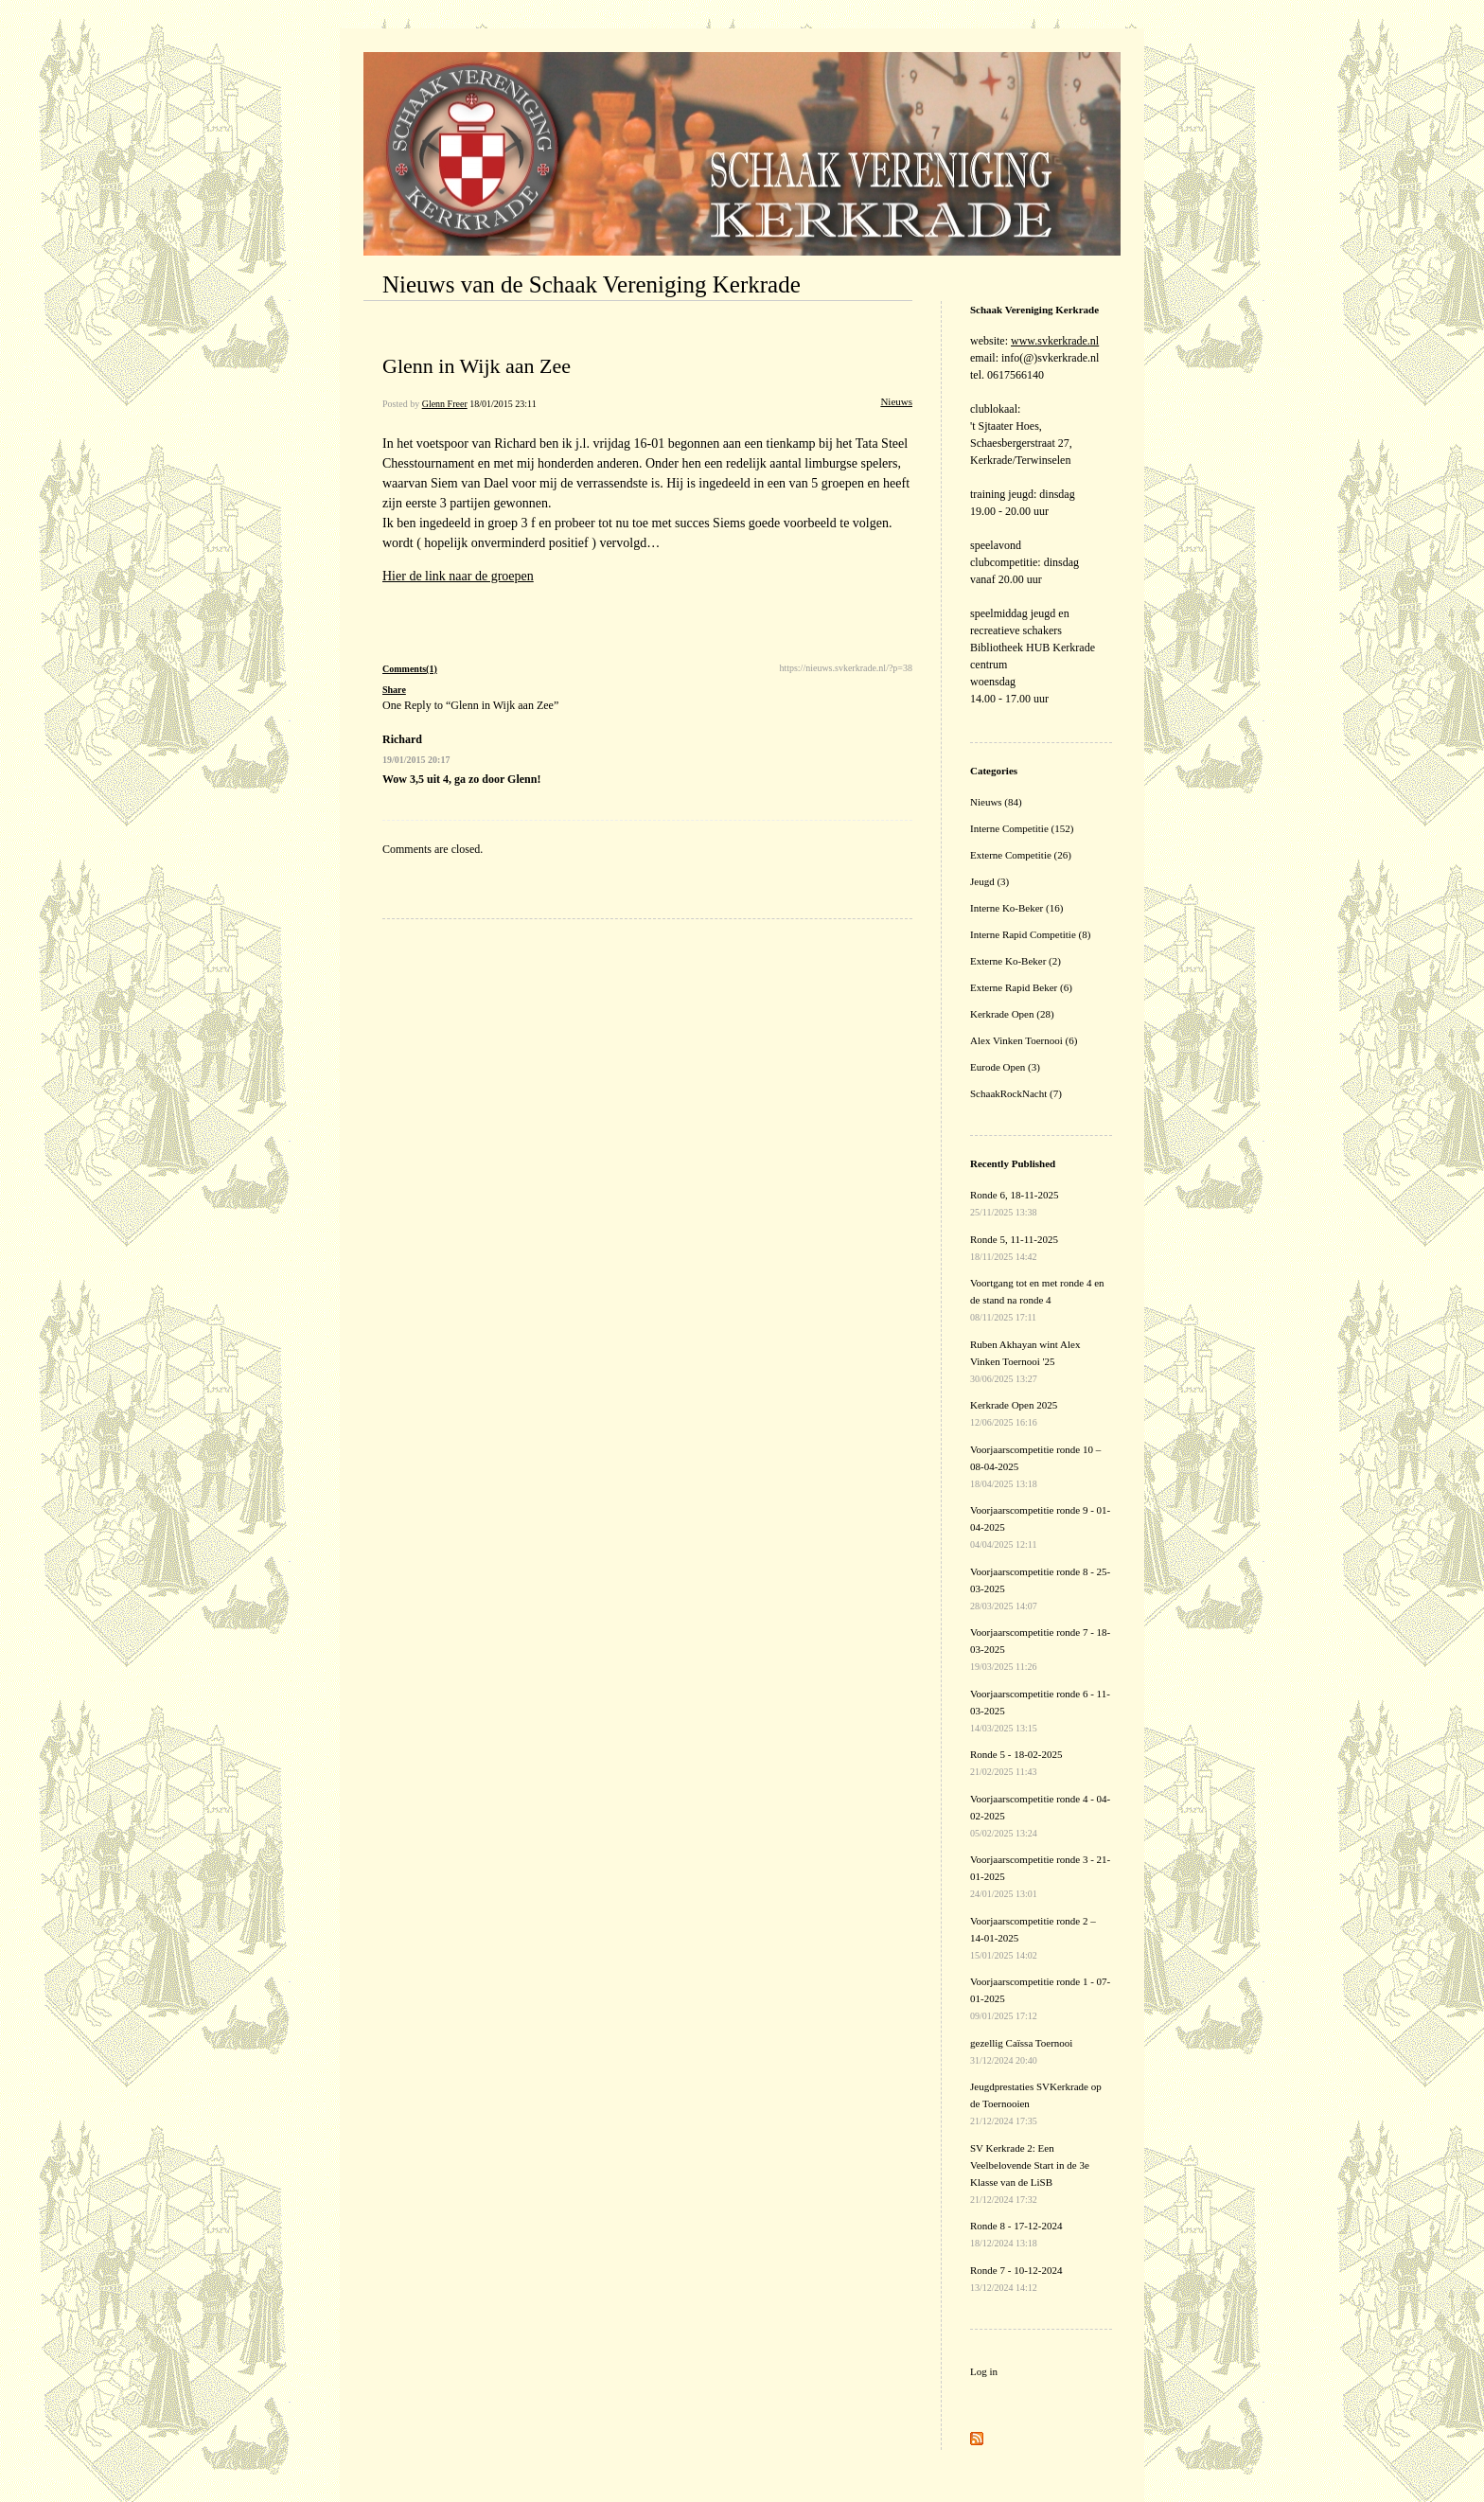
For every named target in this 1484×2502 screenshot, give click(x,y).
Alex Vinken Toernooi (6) (1023, 1040)
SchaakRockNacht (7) (1016, 1093)
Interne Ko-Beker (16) (1016, 908)
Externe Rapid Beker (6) (1021, 987)
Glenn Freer (445, 404)
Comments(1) (409, 669)
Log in (984, 2371)
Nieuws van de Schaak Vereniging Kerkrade (591, 284)
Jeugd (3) (989, 881)
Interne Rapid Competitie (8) (1030, 934)
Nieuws (896, 401)
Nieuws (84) (996, 801)
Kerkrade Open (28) (1012, 1014)
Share (394, 689)
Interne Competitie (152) (1021, 828)
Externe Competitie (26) (1020, 855)
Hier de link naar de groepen (458, 576)
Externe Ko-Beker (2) (1015, 961)
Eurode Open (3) (1005, 1067)
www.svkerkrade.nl (1055, 340)
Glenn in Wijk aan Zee (476, 366)
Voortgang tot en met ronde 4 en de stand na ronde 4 (1037, 1299)
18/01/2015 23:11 (502, 404)
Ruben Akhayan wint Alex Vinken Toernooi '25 (1025, 1361)
